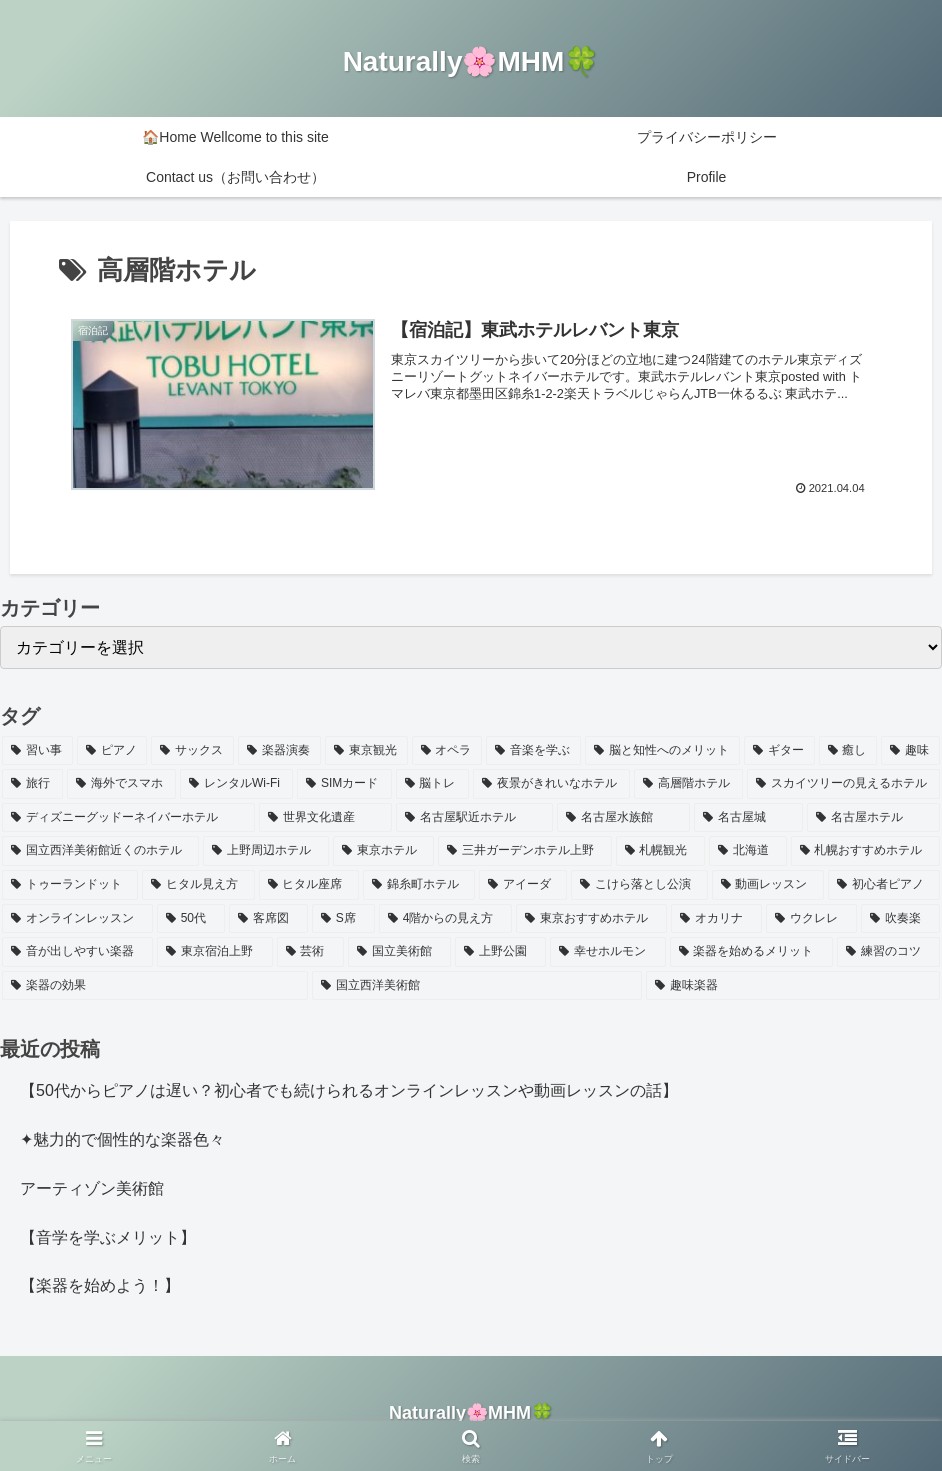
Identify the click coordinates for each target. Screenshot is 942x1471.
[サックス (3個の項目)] (192, 751)
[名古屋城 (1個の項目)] (748, 818)
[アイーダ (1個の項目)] (523, 885)
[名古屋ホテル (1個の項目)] (873, 818)
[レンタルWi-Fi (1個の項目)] (236, 784)
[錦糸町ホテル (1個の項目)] (419, 885)
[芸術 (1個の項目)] (310, 952)
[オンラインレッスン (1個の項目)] (77, 919)
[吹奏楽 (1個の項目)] (900, 919)
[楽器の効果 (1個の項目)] (155, 986)
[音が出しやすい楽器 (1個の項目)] (77, 952)
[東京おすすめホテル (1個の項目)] (591, 919)
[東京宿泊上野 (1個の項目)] (214, 952)
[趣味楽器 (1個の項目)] (793, 986)
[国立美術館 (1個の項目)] (399, 952)
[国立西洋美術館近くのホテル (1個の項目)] (100, 851)
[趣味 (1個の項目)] (910, 751)
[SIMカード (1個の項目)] (344, 784)
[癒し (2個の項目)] (848, 751)
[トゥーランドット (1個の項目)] (70, 885)
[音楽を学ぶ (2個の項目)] (533, 751)
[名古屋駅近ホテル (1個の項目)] (474, 818)
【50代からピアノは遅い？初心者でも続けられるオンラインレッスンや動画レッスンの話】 (349, 1090)
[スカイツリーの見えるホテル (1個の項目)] (843, 784)
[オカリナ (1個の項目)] (716, 919)
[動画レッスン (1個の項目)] (768, 885)
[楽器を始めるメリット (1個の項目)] (751, 952)
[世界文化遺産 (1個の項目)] (325, 818)
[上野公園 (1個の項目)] (500, 952)
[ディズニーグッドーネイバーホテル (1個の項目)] (128, 818)
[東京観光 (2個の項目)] (366, 751)
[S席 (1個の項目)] (343, 919)
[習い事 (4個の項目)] (37, 751)
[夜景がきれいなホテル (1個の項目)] (551, 784)
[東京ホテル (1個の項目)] (383, 851)
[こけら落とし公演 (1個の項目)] (639, 885)
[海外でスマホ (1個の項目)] (121, 784)
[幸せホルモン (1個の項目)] (607, 952)
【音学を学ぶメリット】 (108, 1237)
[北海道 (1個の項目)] (747, 851)
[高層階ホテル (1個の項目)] (688, 784)
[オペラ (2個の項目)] (447, 751)
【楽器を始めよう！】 (100, 1285)
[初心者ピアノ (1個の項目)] (884, 885)
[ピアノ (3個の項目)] (112, 751)
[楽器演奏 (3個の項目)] (279, 751)
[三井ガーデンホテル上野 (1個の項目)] (524, 851)
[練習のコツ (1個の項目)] (888, 952)
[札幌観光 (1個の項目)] (660, 851)
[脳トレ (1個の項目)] (432, 784)
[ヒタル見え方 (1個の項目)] (198, 885)
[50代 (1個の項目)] (191, 919)
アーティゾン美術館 (92, 1188)
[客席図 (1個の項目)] (268, 919)
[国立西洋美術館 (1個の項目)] (477, 986)
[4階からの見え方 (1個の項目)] (446, 919)
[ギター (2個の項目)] (779, 751)
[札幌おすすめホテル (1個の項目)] (865, 851)
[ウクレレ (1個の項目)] (811, 919)
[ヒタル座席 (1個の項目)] (309, 885)
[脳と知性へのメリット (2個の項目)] (662, 751)
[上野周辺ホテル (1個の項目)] (265, 851)
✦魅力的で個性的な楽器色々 (122, 1139)
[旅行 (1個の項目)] (32, 784)
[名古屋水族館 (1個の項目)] (623, 818)
